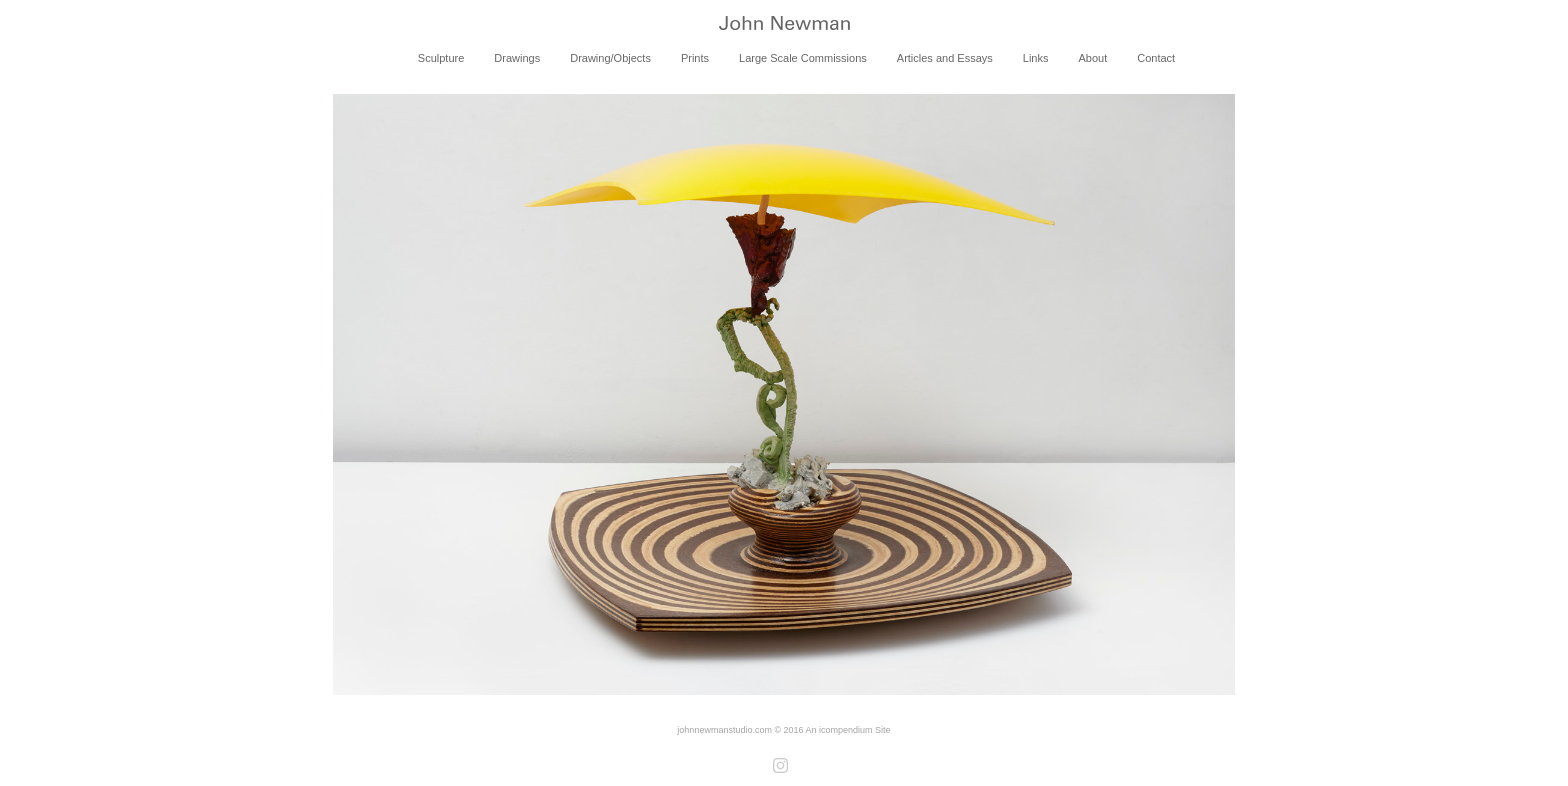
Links (1036, 58)
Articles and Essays (945, 58)
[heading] (784, 24)
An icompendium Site (848, 730)
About (1092, 58)
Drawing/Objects (610, 58)
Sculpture (441, 58)
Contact (1156, 58)
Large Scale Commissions (803, 58)
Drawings (517, 58)
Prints (695, 58)
